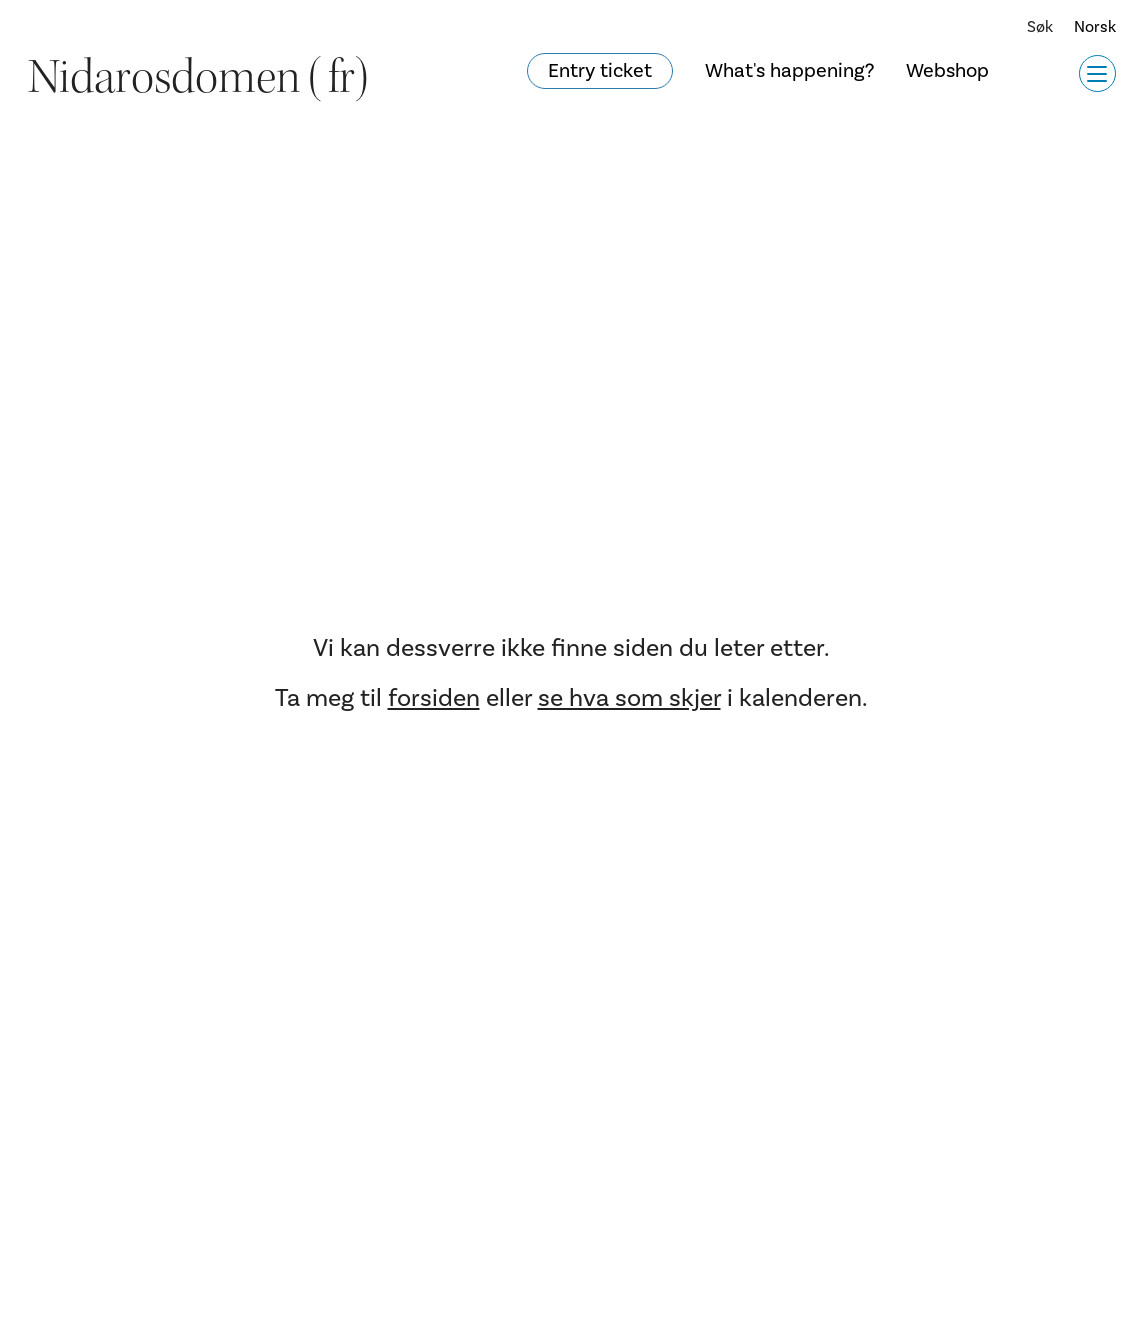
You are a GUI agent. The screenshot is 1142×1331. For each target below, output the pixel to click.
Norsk (1095, 27)
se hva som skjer (629, 698)
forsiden (434, 698)
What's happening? (789, 71)
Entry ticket (600, 71)
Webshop (947, 71)
